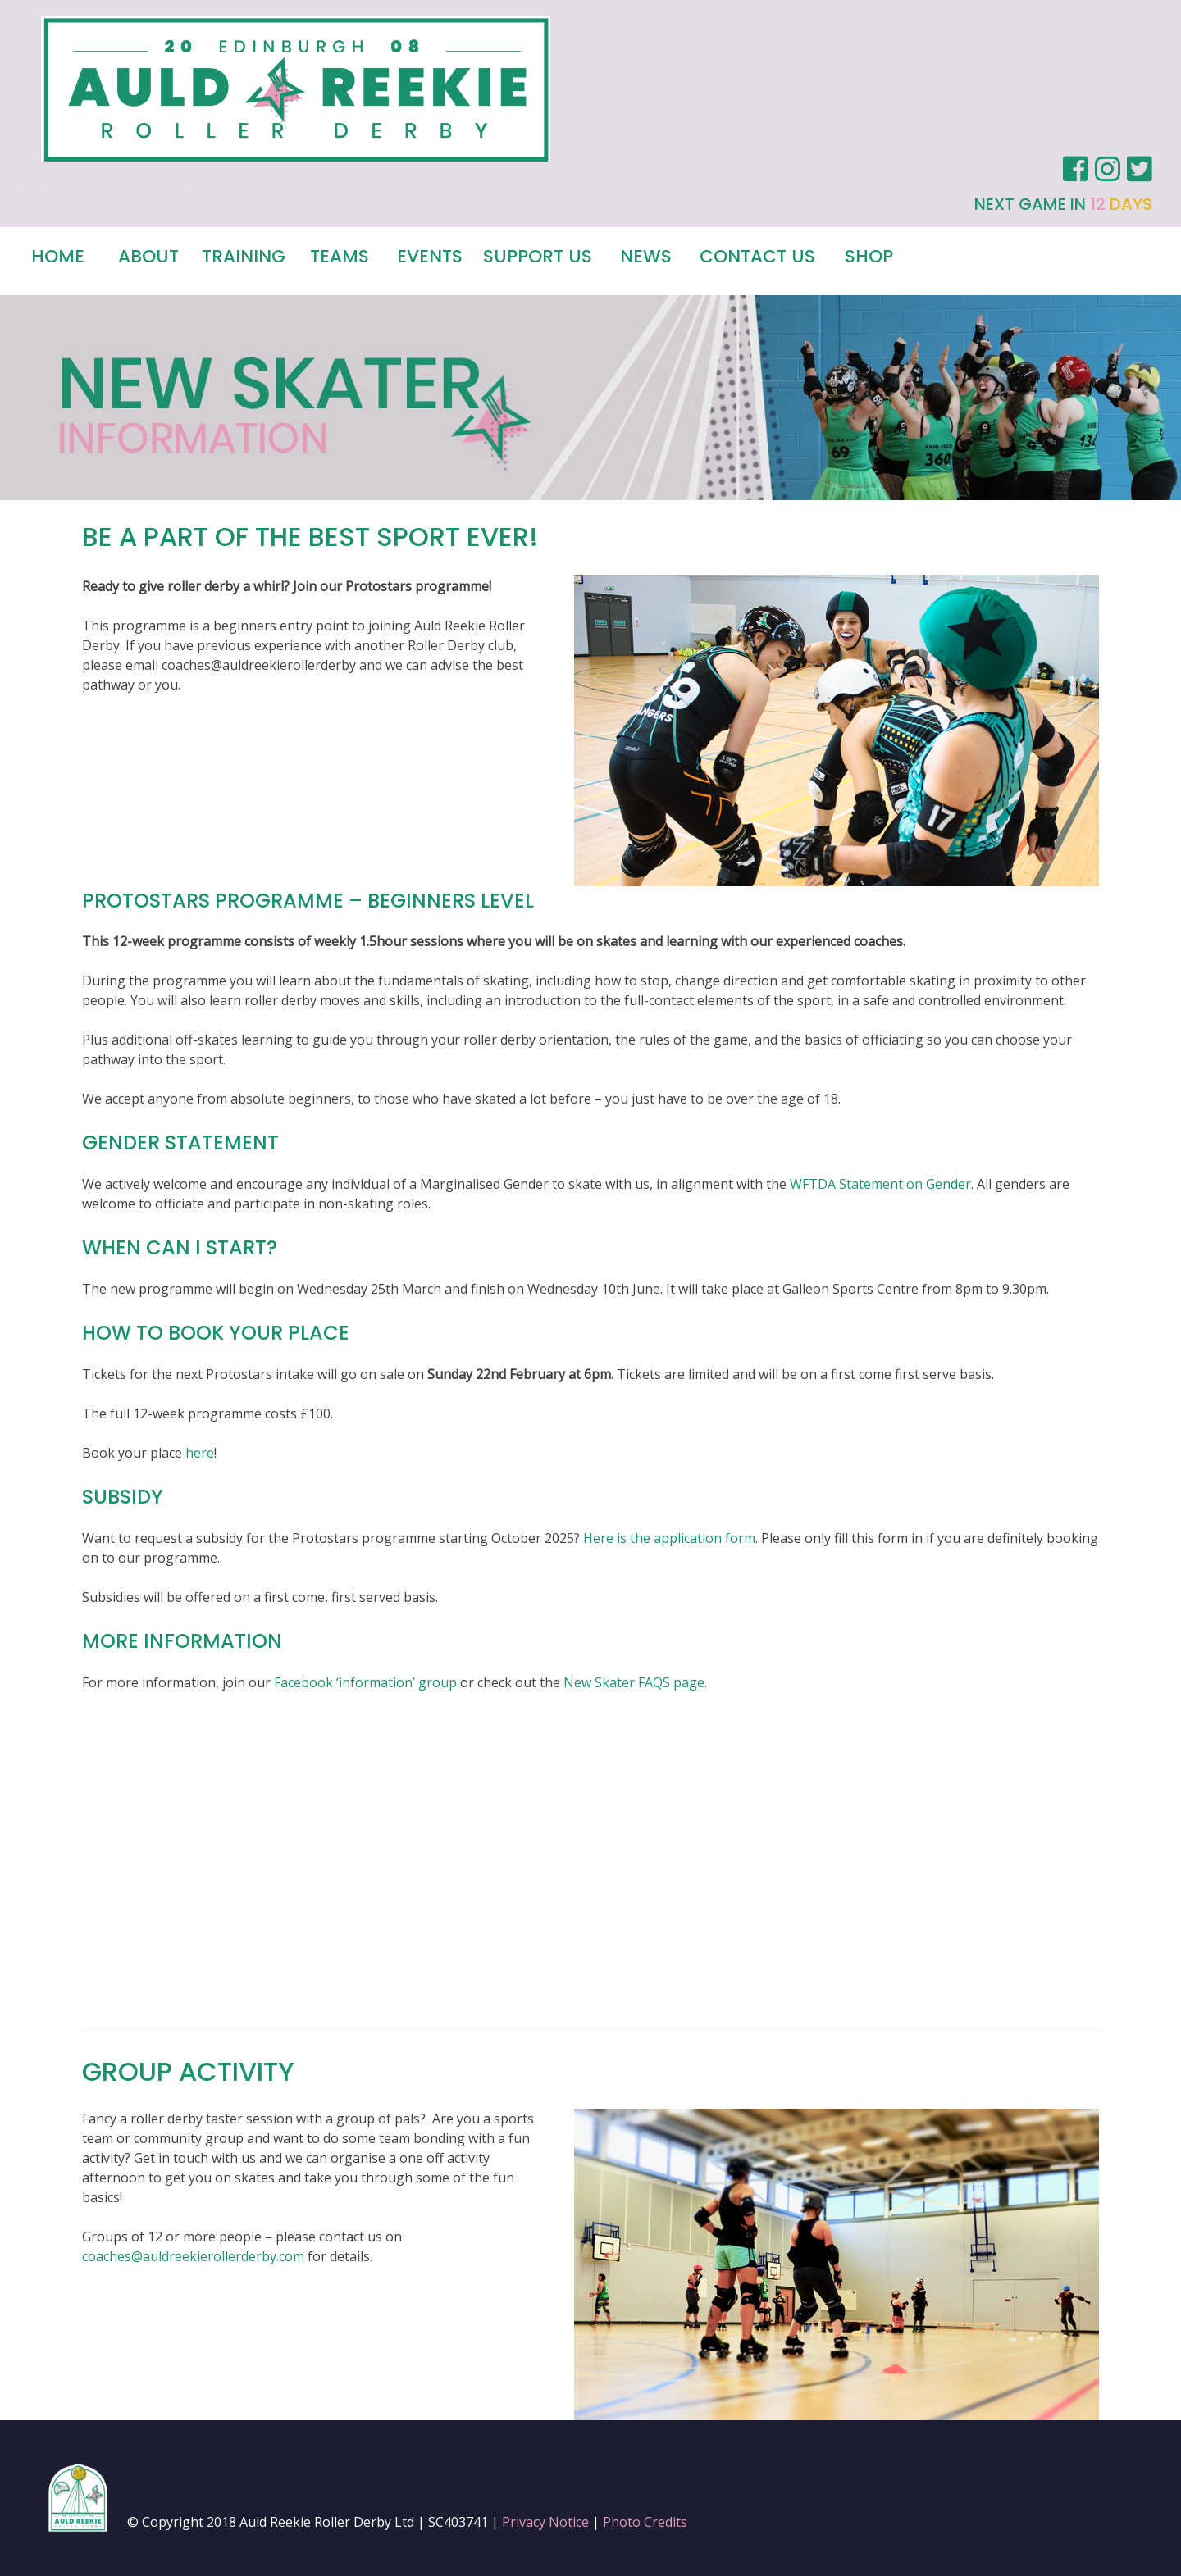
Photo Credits (645, 2522)
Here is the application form (669, 1538)
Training (243, 256)
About (148, 256)
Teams (339, 256)
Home (57, 256)
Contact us (757, 256)
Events (430, 256)
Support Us (537, 256)
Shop (869, 256)
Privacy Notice (545, 2522)
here (199, 1453)
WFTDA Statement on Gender (880, 1184)
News (646, 256)
